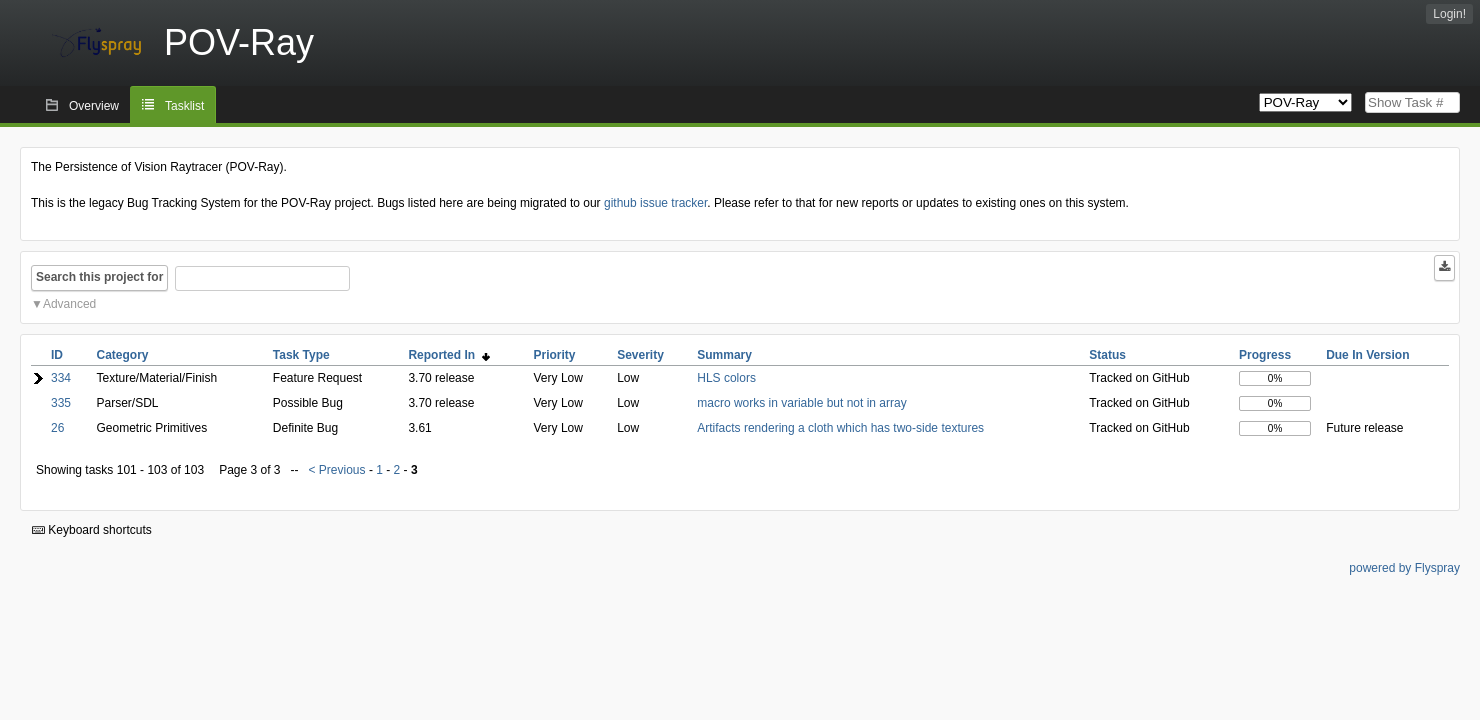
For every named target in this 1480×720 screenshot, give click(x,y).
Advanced (69, 304)
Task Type (301, 355)
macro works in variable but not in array (801, 403)
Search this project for (99, 277)
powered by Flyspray (1404, 568)
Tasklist (184, 106)
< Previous (337, 470)
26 (57, 428)
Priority (555, 355)
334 (61, 378)
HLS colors (726, 378)
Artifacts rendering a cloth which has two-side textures (840, 428)
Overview (94, 106)
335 (61, 403)
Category (123, 355)
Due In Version (1367, 355)
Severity (640, 355)
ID (57, 355)
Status (1107, 355)
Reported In (448, 355)
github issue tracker (655, 203)
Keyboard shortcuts (92, 530)
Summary (724, 355)
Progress (1265, 355)
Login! (1449, 14)
